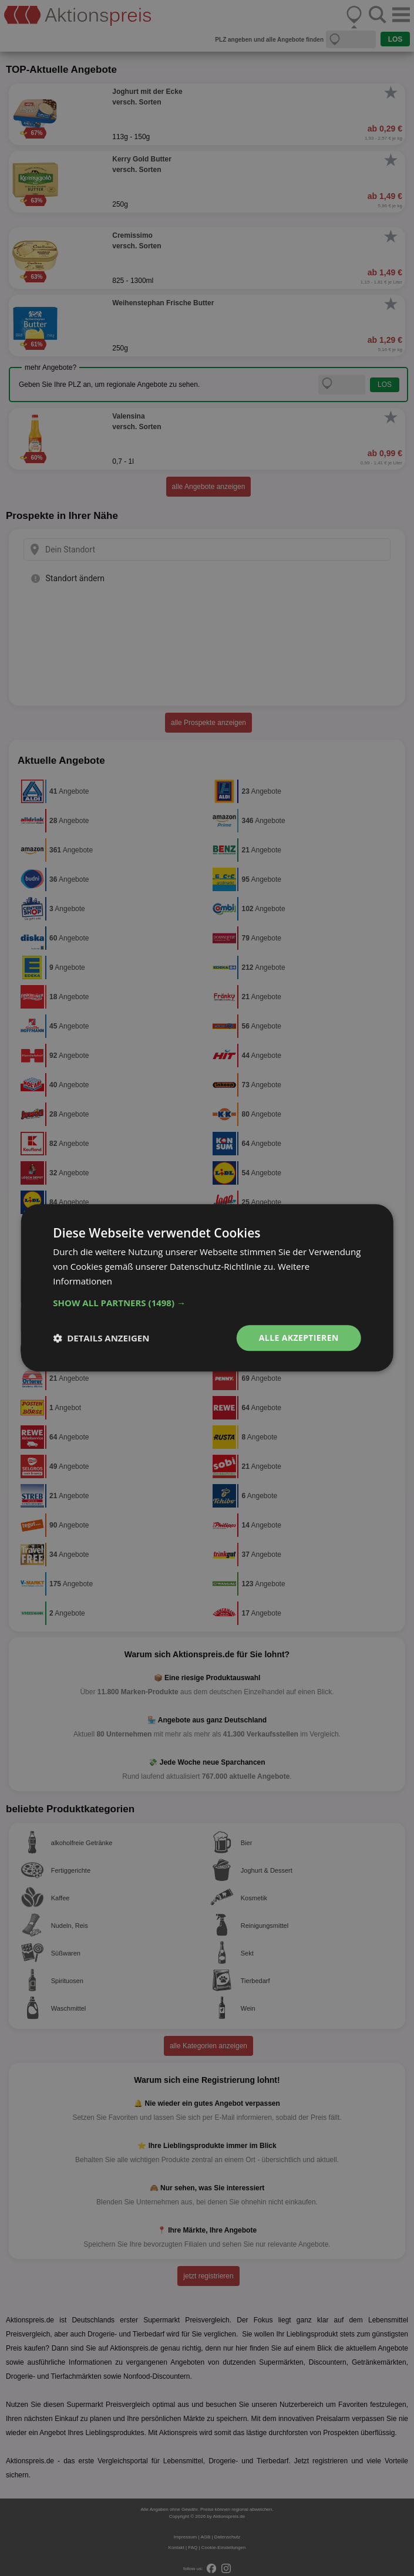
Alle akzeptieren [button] (299, 1337)
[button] (207, 1302)
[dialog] (207, 1288)
